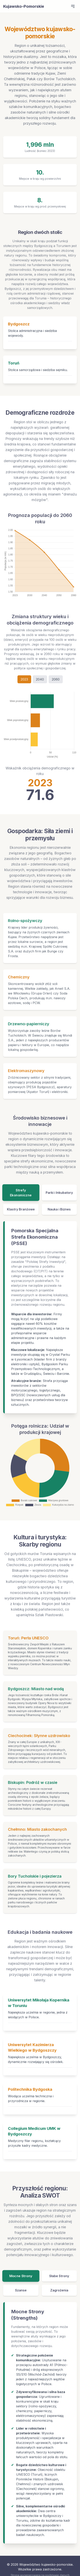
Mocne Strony (20, 2278)
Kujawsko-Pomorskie (23, 6)
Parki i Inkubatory (59, 1195)
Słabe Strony (59, 2278)
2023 (24, 682)
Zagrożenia (59, 2293)
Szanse (21, 2293)
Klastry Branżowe (21, 1212)
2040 (40, 682)
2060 (56, 682)
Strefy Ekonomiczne (21, 1194)
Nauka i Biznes (59, 1212)
